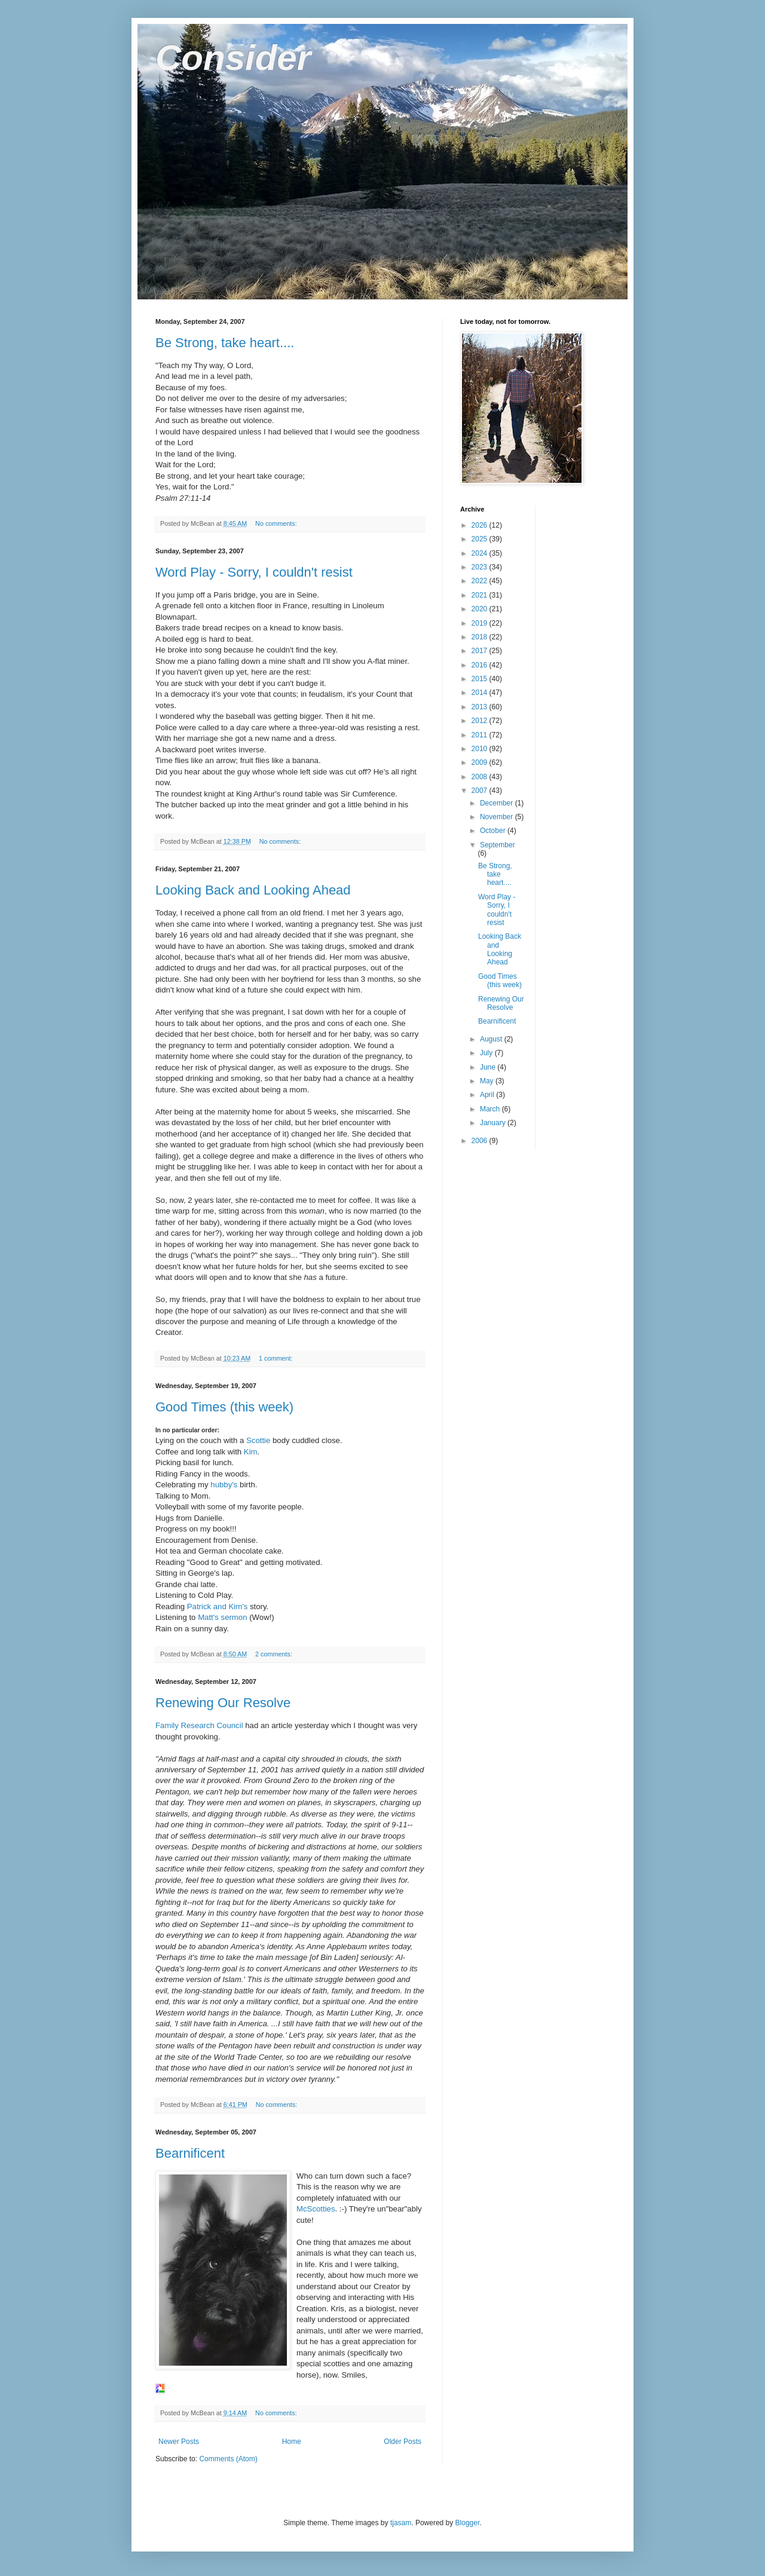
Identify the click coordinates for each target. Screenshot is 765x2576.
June (488, 1067)
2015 (480, 679)
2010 (480, 749)
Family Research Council (199, 1725)
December (497, 803)
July (487, 1053)
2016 (480, 665)
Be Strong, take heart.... (224, 342)
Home (291, 2441)
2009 (480, 762)
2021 (480, 595)
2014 (480, 692)
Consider (233, 58)
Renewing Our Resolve (222, 1702)
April (488, 1095)
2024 (480, 553)
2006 (480, 1141)
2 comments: (274, 1654)
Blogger (467, 2523)
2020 (480, 609)
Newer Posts (178, 2441)
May (487, 1081)
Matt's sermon (222, 1617)
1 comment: (276, 1358)
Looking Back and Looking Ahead (253, 890)
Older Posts (402, 2441)
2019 (480, 623)
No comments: (277, 523)
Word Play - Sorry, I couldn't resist (254, 572)
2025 (480, 539)
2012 (480, 720)
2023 (480, 567)
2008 (480, 777)
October (493, 830)
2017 (480, 651)
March (491, 1109)
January (493, 1123)
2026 (480, 525)
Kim (251, 1451)
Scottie (258, 1440)
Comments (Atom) (228, 2459)
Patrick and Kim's (217, 1606)
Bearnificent (190, 2153)
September (497, 845)
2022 (480, 581)
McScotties (315, 2208)
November (497, 817)
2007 (480, 790)
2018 (480, 637)
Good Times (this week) (224, 1406)
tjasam (400, 2523)
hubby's (224, 1484)
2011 (480, 735)
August (492, 1039)
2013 (480, 707)
